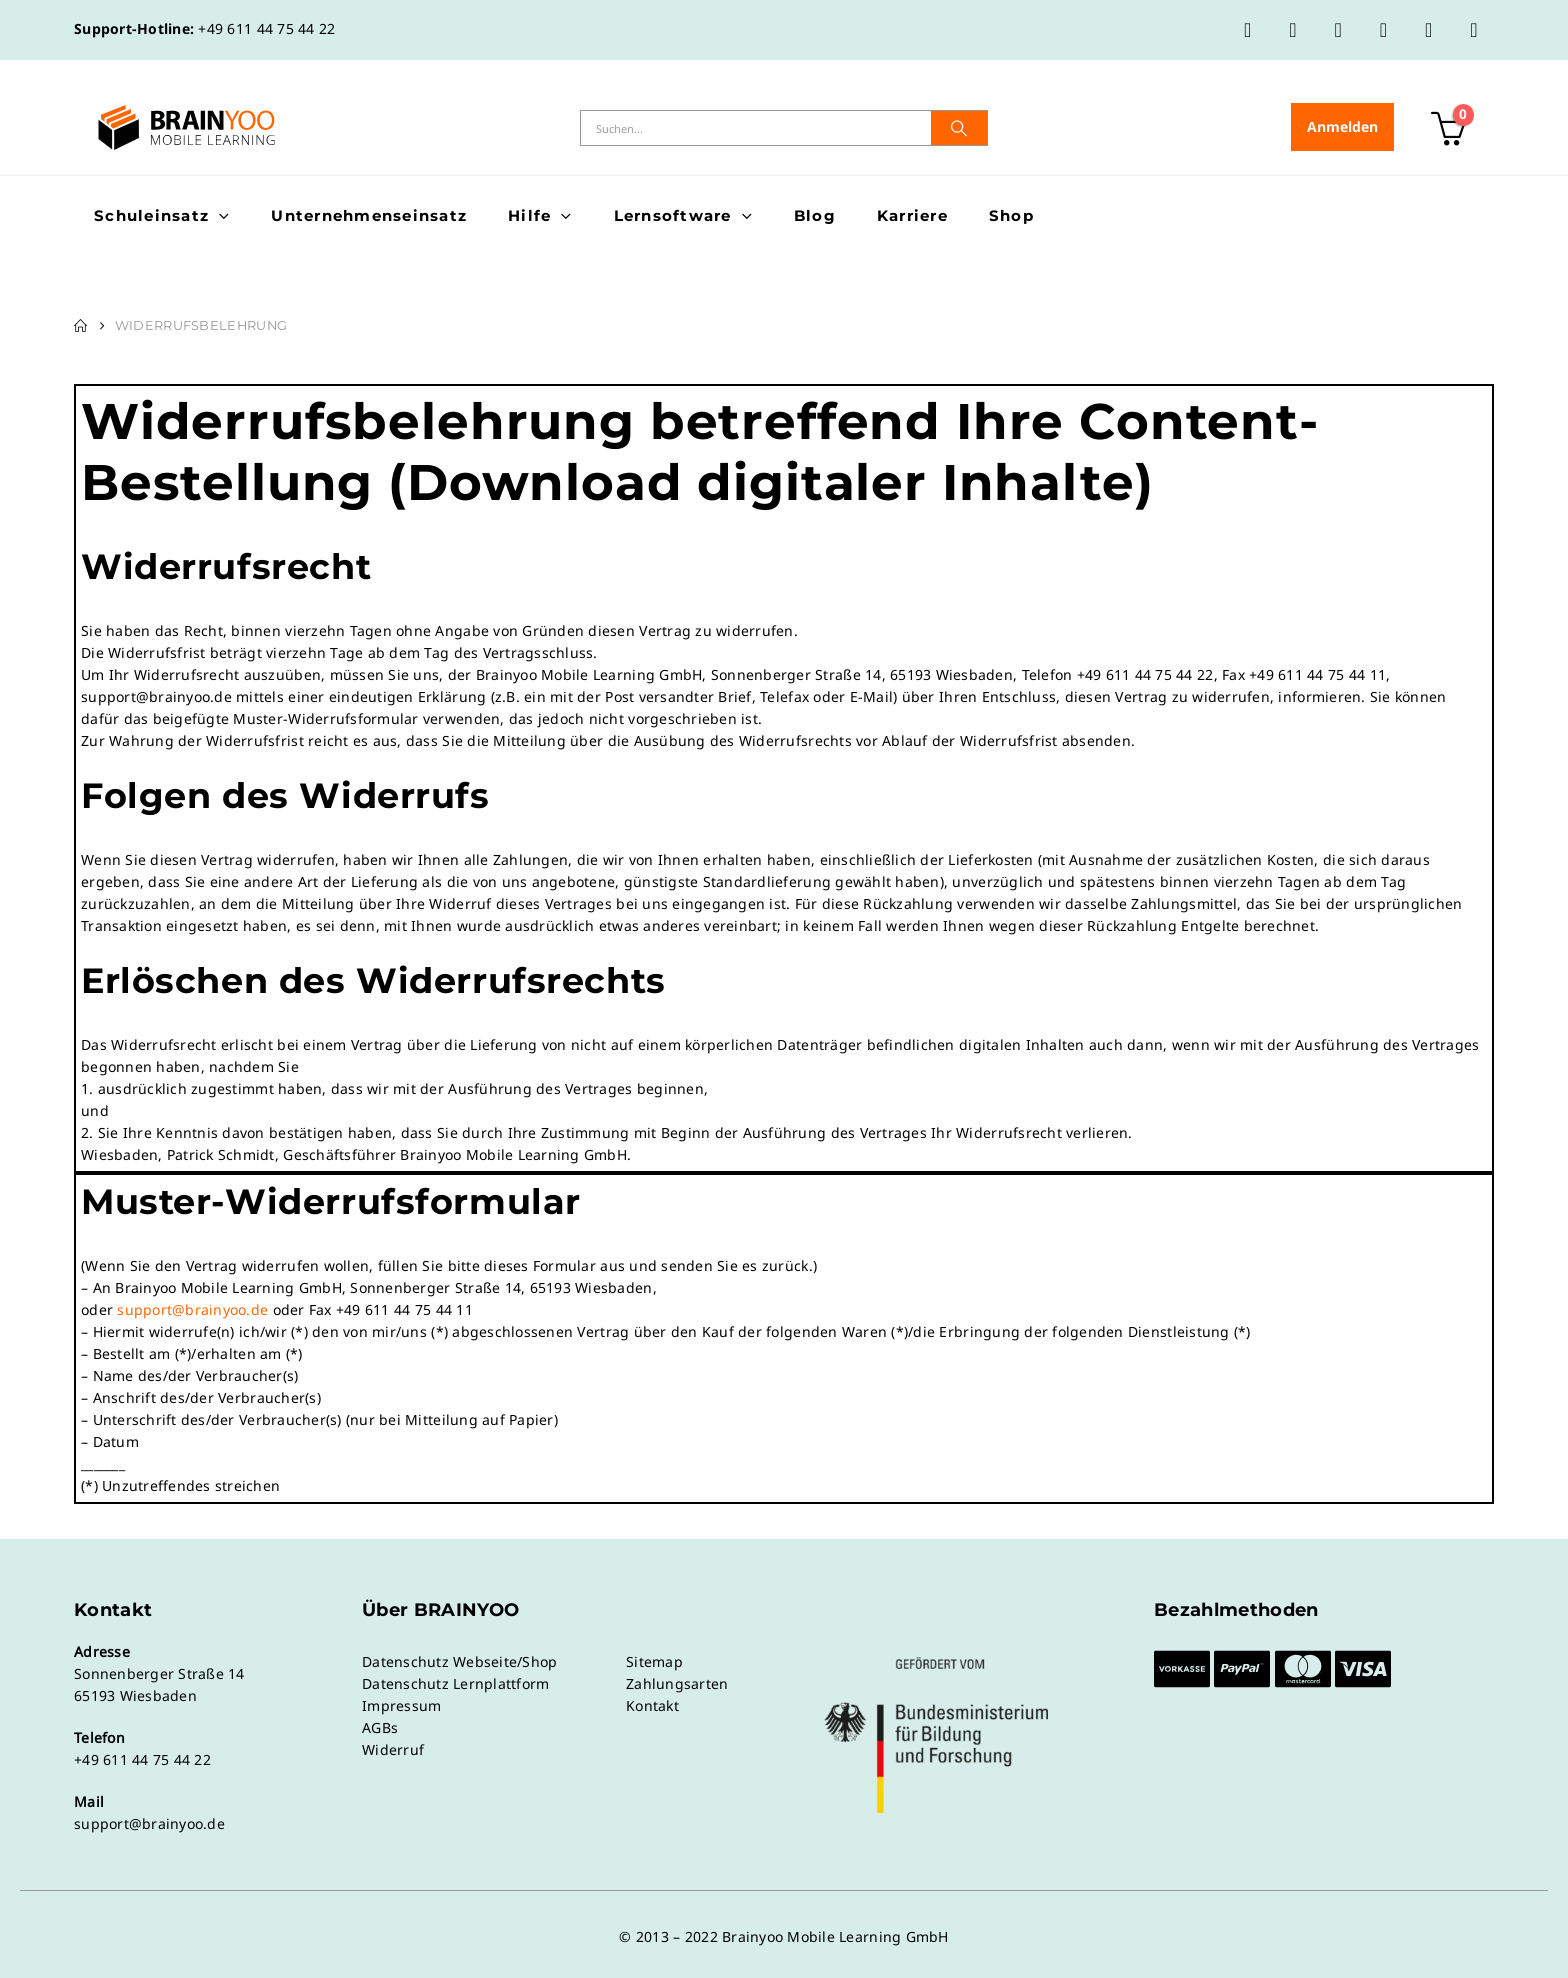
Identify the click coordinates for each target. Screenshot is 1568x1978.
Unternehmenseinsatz (369, 215)
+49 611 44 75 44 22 (266, 28)
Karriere (912, 215)
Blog (815, 215)
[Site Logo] (186, 127)
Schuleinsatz (151, 215)
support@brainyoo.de (192, 1309)
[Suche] (959, 128)
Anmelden (1342, 126)
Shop (1011, 215)
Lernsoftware (673, 215)
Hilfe (529, 215)
